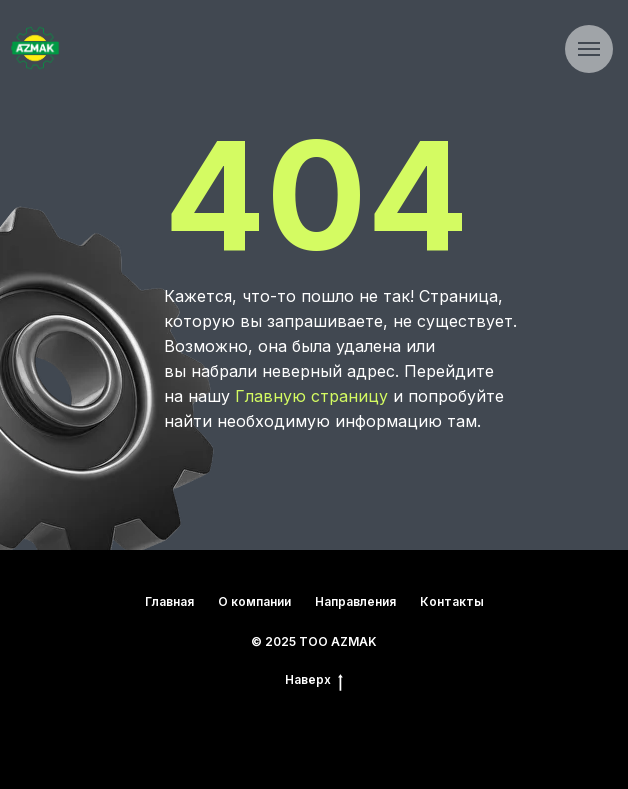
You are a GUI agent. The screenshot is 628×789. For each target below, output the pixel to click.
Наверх (314, 680)
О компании (254, 601)
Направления (355, 601)
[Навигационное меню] (589, 49)
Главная (169, 601)
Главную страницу (311, 396)
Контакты (452, 601)
